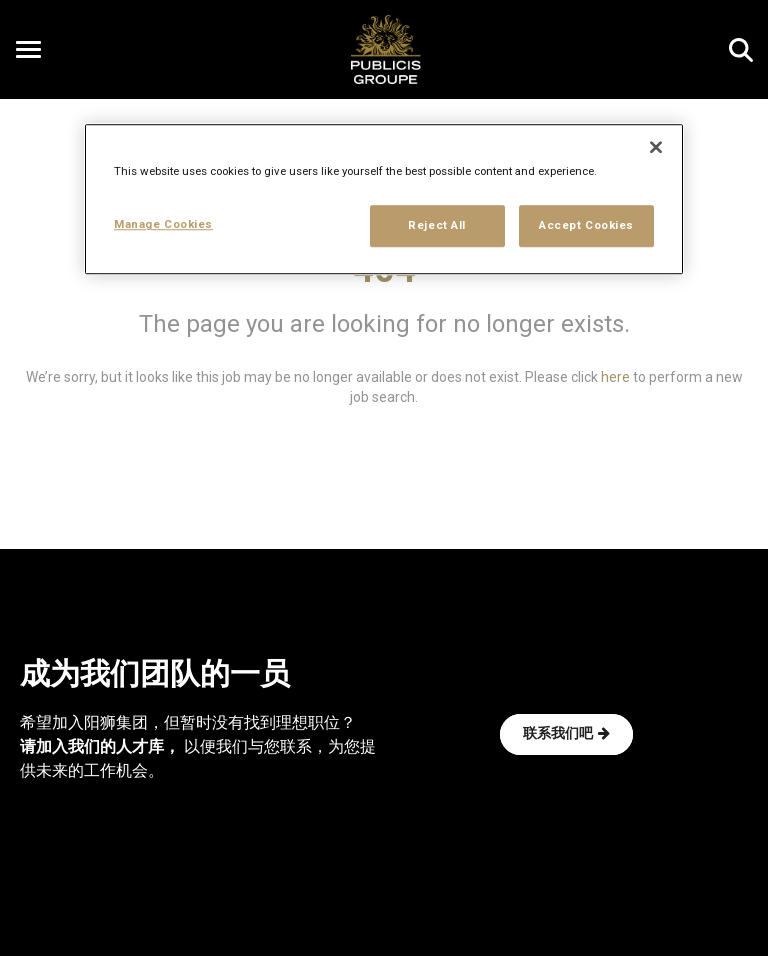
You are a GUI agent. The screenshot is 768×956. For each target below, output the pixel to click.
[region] (384, 200)
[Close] (656, 148)
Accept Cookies (586, 226)
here (615, 377)
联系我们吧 (566, 734)
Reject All (437, 226)
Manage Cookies (163, 225)
